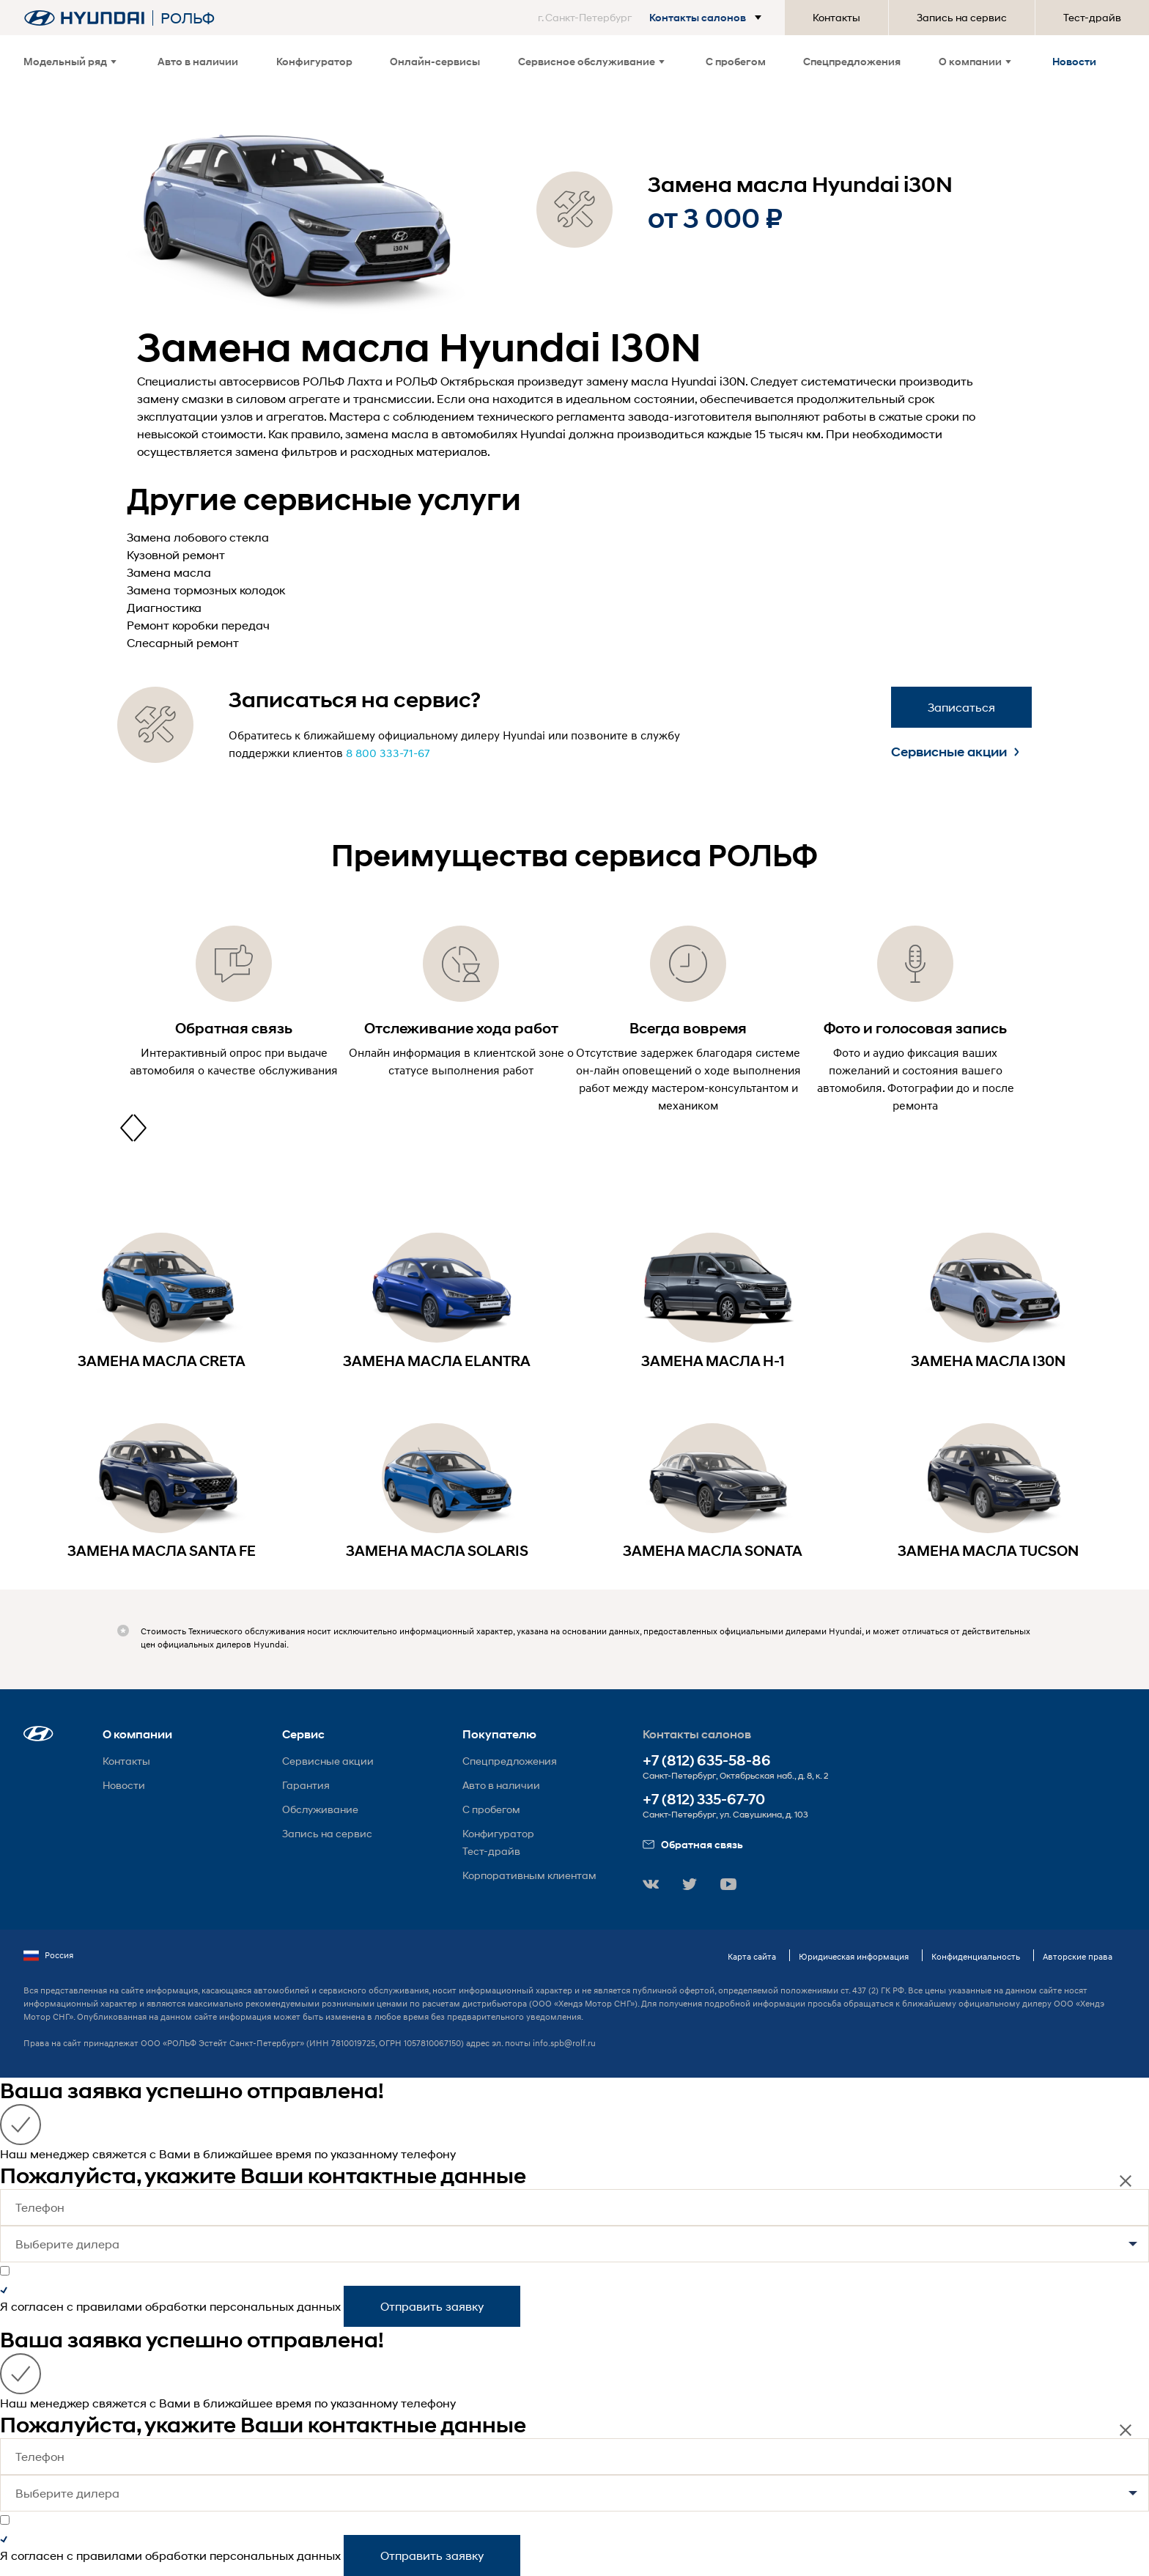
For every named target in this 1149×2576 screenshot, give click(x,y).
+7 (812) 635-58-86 (707, 1760)
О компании (975, 61)
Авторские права (1077, 1956)
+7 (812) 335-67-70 (704, 1799)
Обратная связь (693, 1844)
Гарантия (306, 1785)
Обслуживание (320, 1809)
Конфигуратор (314, 61)
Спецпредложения (852, 61)
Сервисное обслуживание (591, 61)
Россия (48, 1955)
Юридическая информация (854, 1956)
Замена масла (169, 572)
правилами (109, 2306)
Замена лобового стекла (198, 537)
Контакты (836, 17)
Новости (1074, 61)
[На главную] (84, 18)
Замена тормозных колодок (206, 590)
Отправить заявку (432, 2306)
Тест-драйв (1092, 17)
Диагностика (164, 607)
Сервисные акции (955, 752)
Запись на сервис (962, 17)
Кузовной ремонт (176, 554)
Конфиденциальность (975, 1956)
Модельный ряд (70, 61)
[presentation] (126, 1128)
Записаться (961, 707)
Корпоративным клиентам (529, 1875)
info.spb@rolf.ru (564, 2042)
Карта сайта (752, 1956)
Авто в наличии (198, 61)
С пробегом (736, 61)
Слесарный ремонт (183, 642)
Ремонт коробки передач (198, 625)
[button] (652, 17)
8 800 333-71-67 (388, 752)
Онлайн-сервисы (435, 61)
